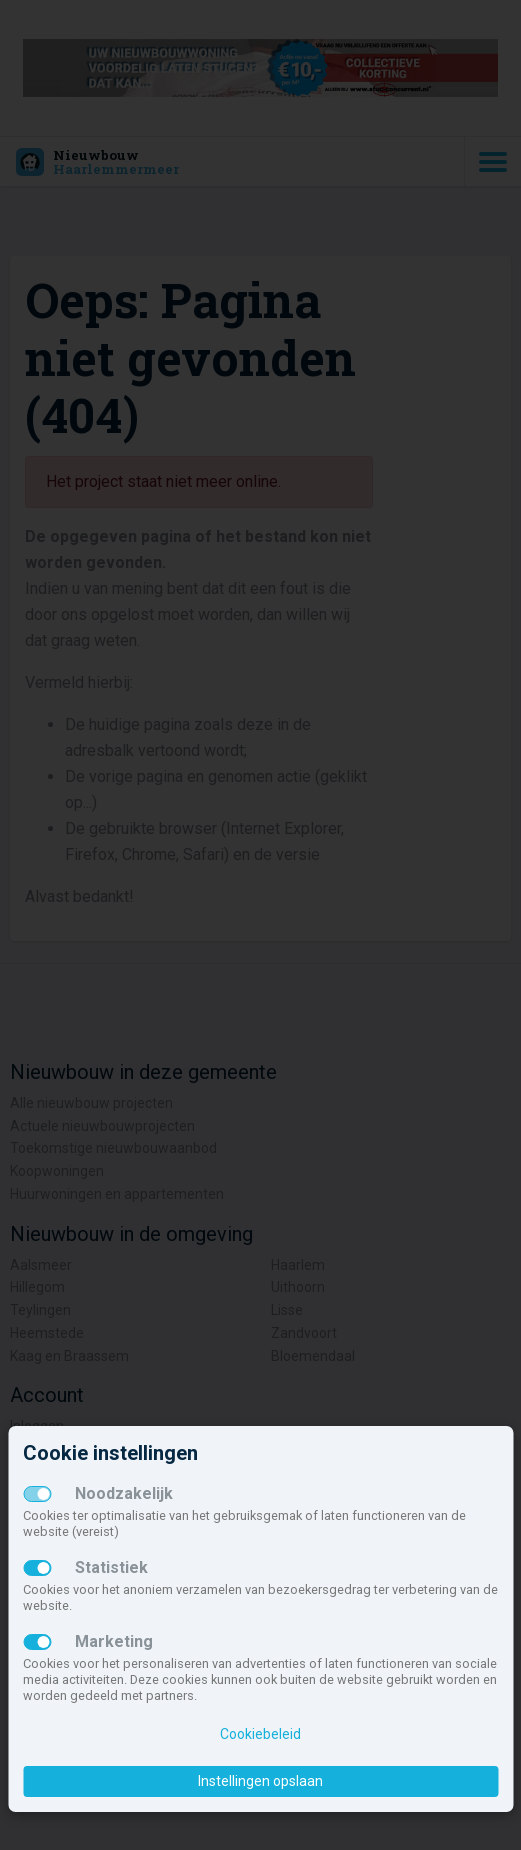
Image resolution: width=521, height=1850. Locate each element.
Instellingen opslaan (260, 1781)
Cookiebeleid (260, 1734)
